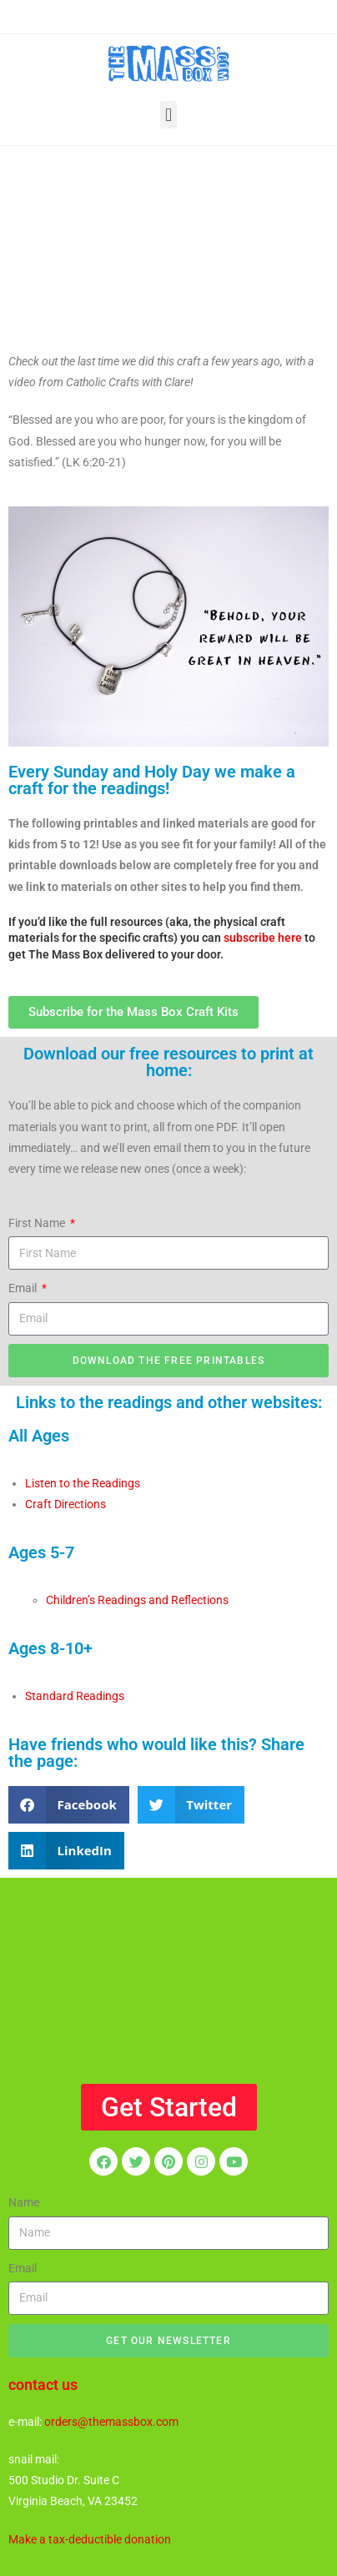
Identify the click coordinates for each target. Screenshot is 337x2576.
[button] (168, 114)
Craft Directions (65, 1504)
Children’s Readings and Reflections (137, 1600)
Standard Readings (74, 1696)
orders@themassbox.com (111, 2421)
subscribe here (263, 937)
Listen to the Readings (82, 1483)
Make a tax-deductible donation (89, 2539)
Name (23, 2202)
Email (23, 1288)
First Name (38, 1223)
